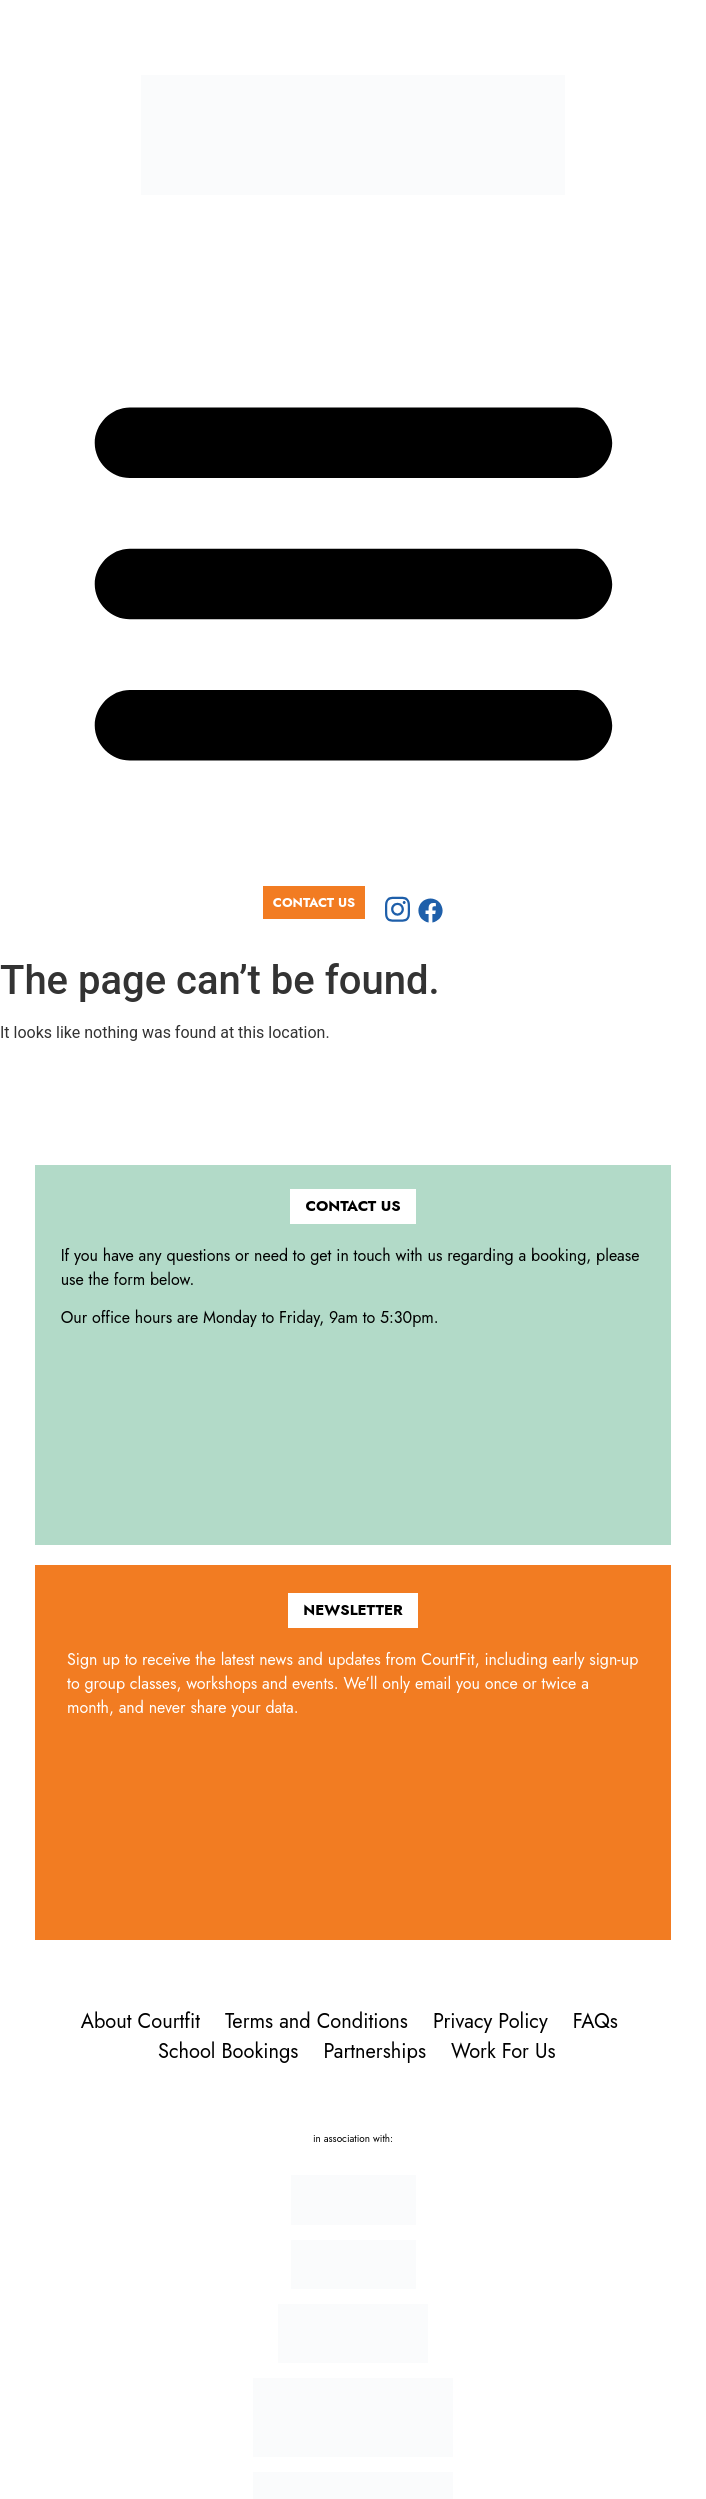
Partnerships (374, 2051)
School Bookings (228, 2051)
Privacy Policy (490, 2021)
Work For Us (503, 2051)
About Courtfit (140, 2021)
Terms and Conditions (316, 2021)
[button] (353, 573)
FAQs (595, 2021)
